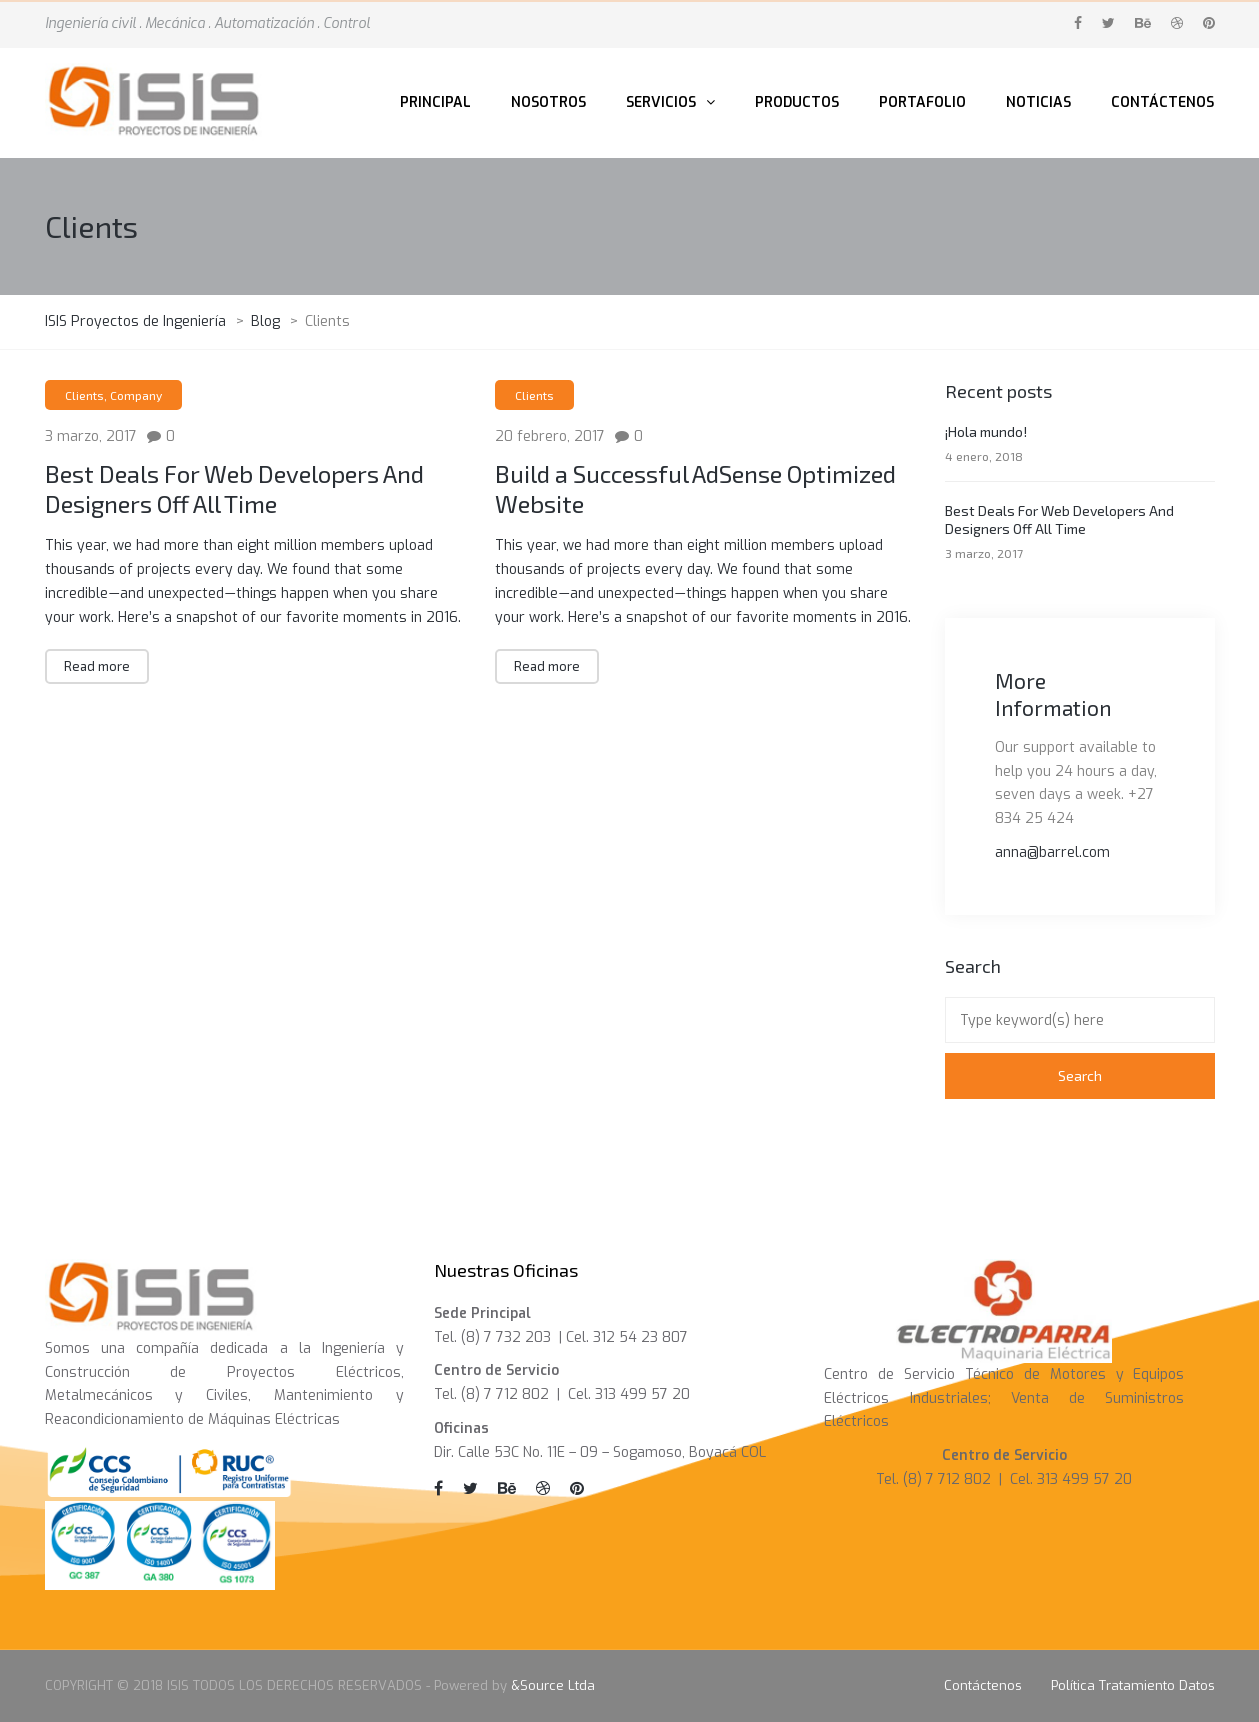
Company (136, 395)
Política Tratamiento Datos (1133, 1685)
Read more (97, 666)
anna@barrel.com (1052, 852)
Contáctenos (983, 1685)
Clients (84, 395)
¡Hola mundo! (986, 431)
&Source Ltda (553, 1685)
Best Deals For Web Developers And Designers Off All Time (234, 488)
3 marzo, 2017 (91, 436)
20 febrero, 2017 (550, 436)
